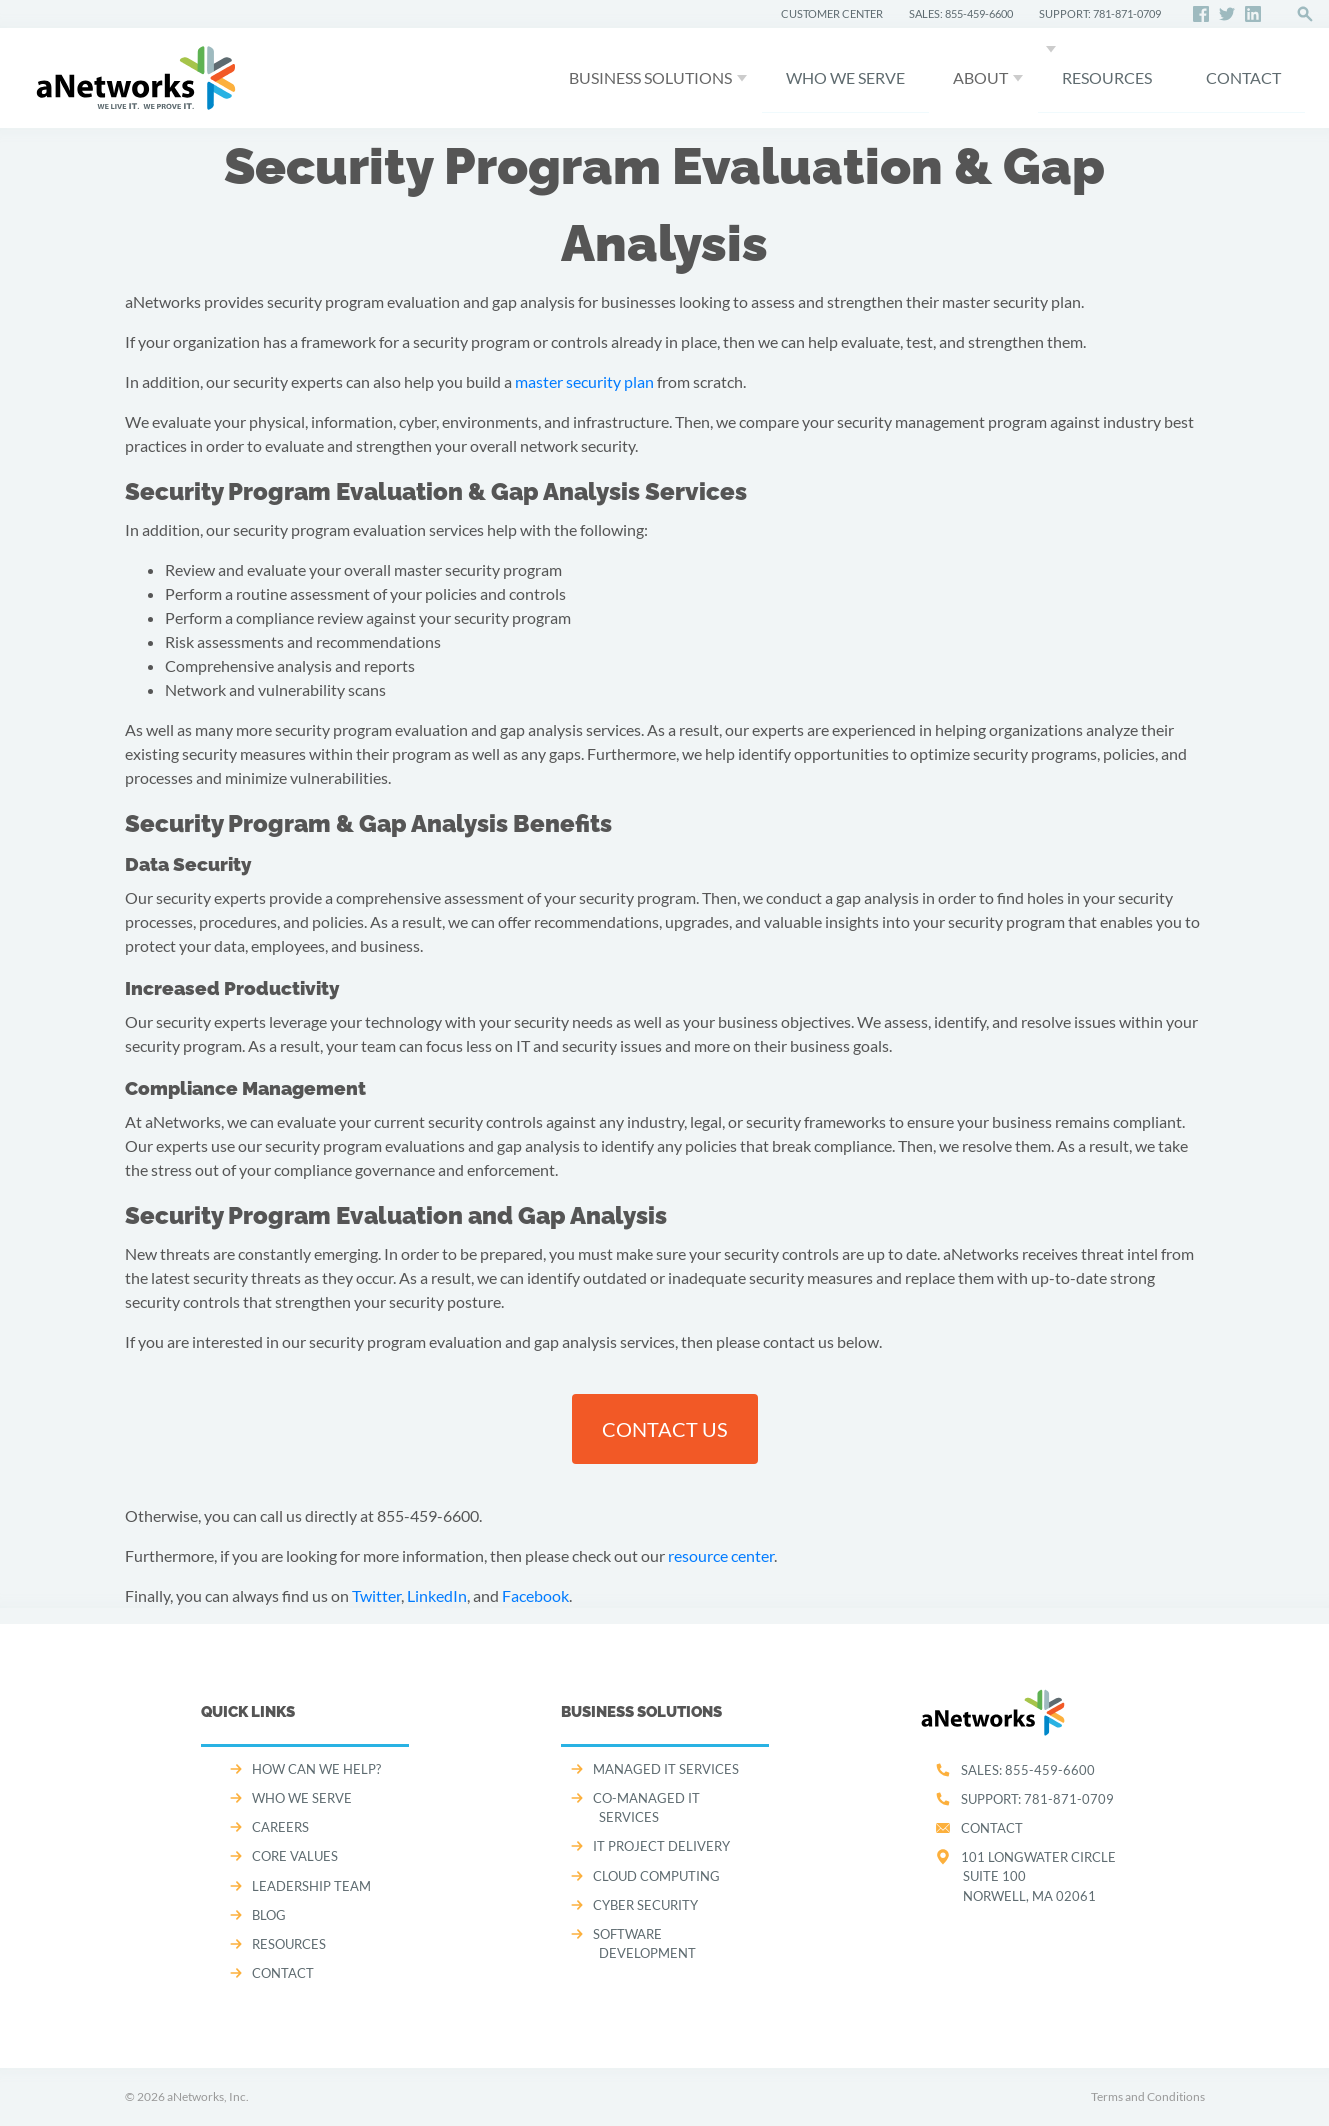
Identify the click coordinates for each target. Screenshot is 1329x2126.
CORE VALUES (295, 1856)
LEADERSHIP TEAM (311, 1886)
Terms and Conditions (1148, 2096)
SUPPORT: (1037, 1799)
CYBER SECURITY (645, 1905)
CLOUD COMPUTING (656, 1876)
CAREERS (280, 1827)
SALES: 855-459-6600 (961, 13)
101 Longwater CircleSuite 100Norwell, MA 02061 (1038, 1876)
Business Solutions (650, 77)
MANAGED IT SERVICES (666, 1769)
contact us (665, 1429)
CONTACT (1243, 77)
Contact (992, 1828)
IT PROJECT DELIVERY (661, 1846)
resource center (721, 1555)
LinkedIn (437, 1595)
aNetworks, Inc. (208, 2096)
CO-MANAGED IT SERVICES (646, 1807)
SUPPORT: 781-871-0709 (1100, 13)
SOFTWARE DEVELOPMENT (644, 1943)
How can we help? (316, 1769)
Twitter (376, 1595)
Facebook (535, 1595)
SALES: (1028, 1770)
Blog (269, 1915)
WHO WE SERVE (845, 77)
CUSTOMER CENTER (832, 13)
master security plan (584, 381)
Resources (1107, 77)
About (980, 77)
